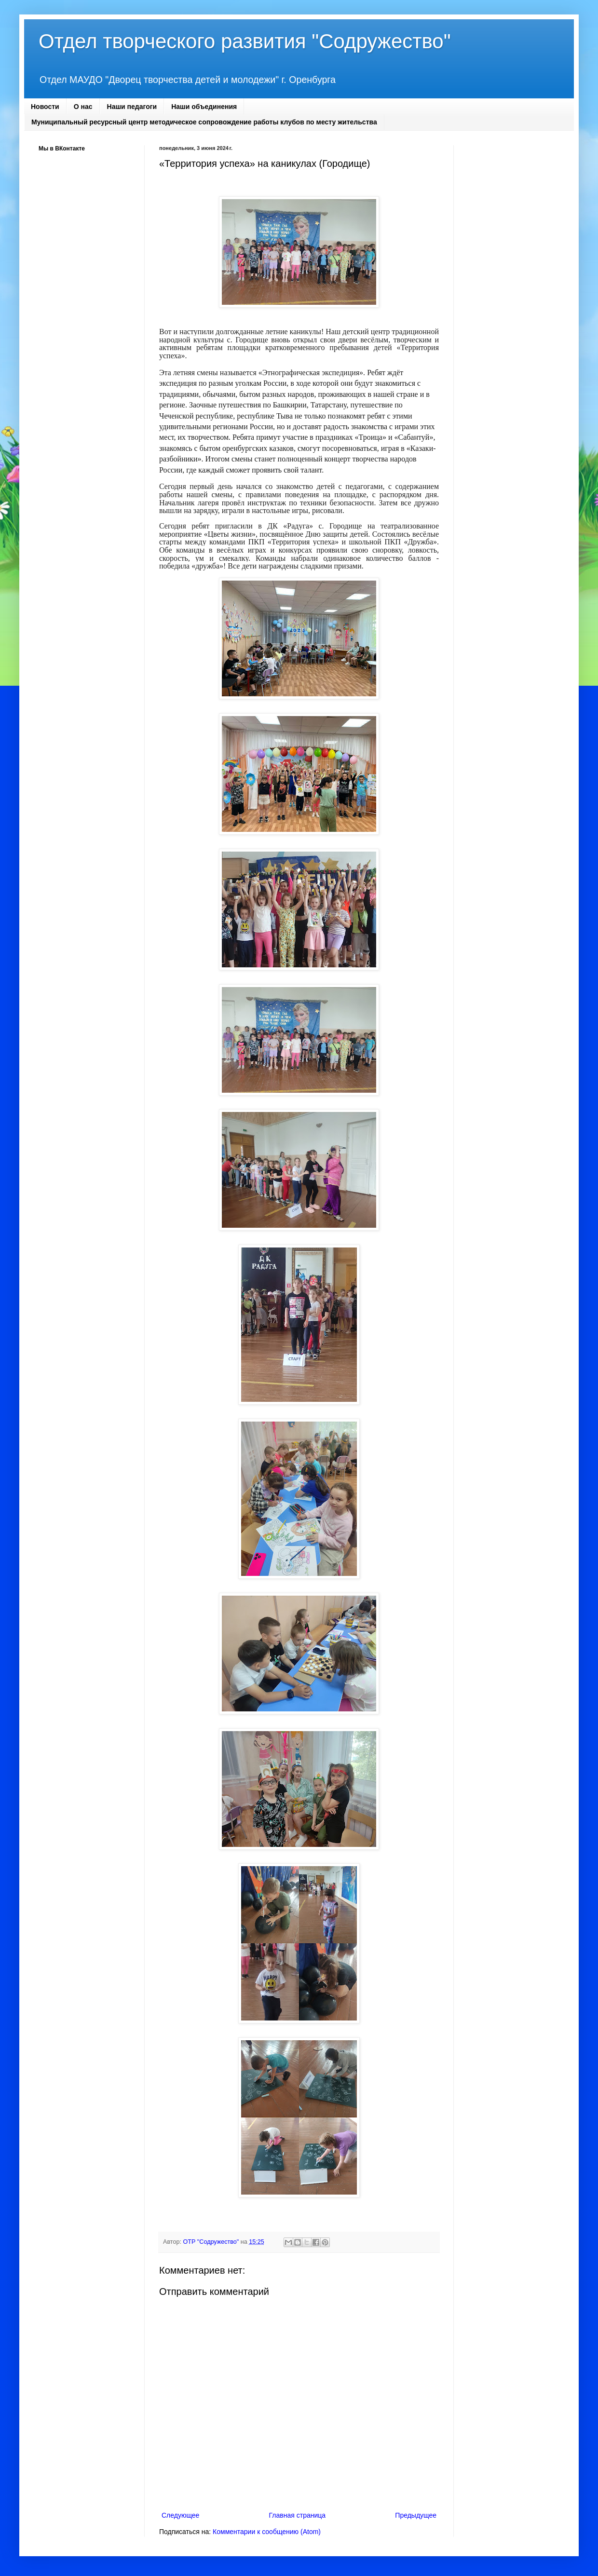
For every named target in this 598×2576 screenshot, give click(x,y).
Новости (45, 106)
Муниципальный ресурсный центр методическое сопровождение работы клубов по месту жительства (204, 122)
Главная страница (297, 2515)
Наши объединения (204, 106)
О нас (83, 106)
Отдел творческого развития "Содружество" (245, 41)
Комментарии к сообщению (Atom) (267, 2531)
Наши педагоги (132, 106)
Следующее (180, 2515)
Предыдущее (415, 2515)
